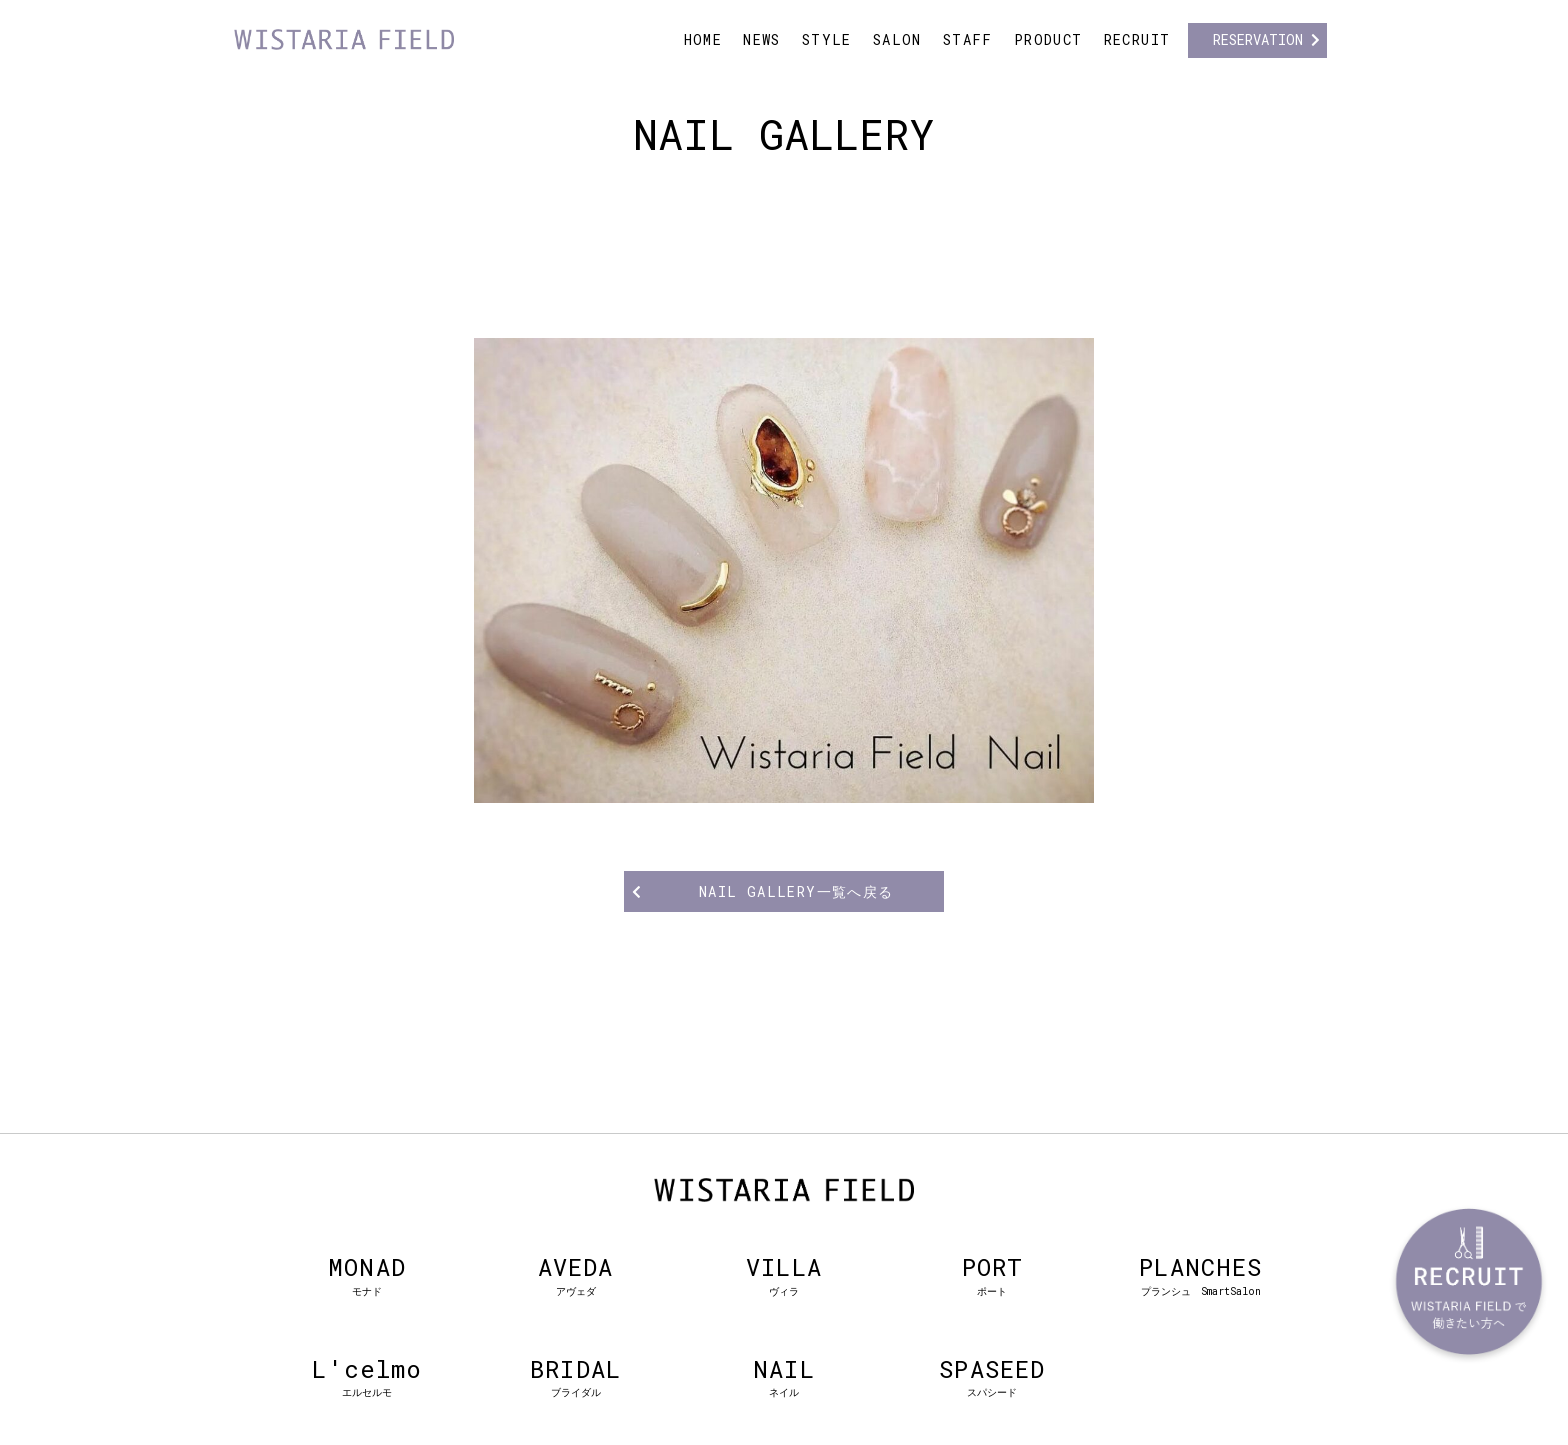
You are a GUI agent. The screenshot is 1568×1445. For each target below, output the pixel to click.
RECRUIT (1137, 39)
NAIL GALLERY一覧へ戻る (796, 891)
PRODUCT (1048, 39)
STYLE (827, 39)
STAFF (968, 39)
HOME (703, 39)
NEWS (762, 39)
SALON (897, 39)
